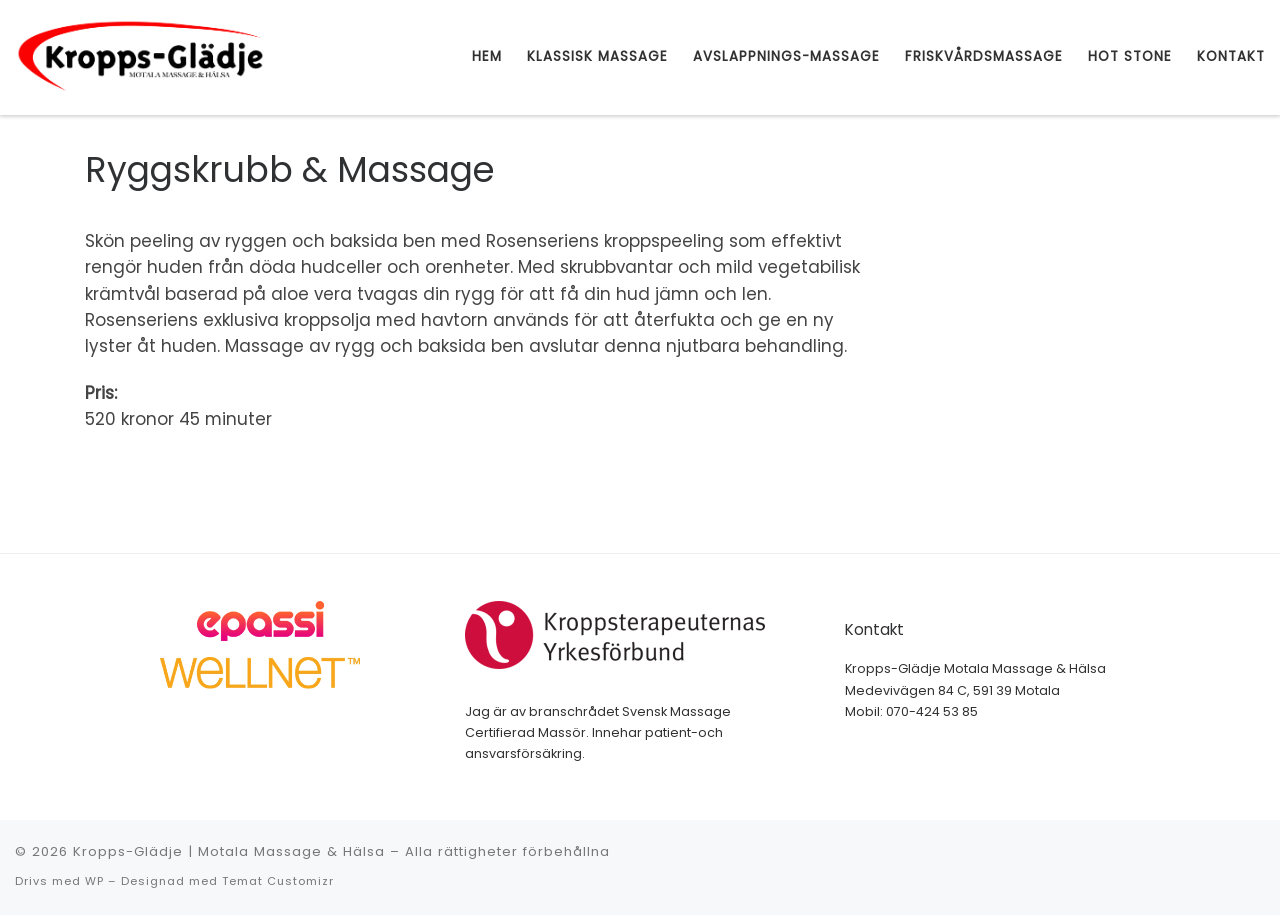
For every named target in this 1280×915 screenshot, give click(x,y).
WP (94, 881)
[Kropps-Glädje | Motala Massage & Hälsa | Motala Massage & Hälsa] (140, 55)
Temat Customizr (278, 881)
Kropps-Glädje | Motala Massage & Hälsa (229, 851)
